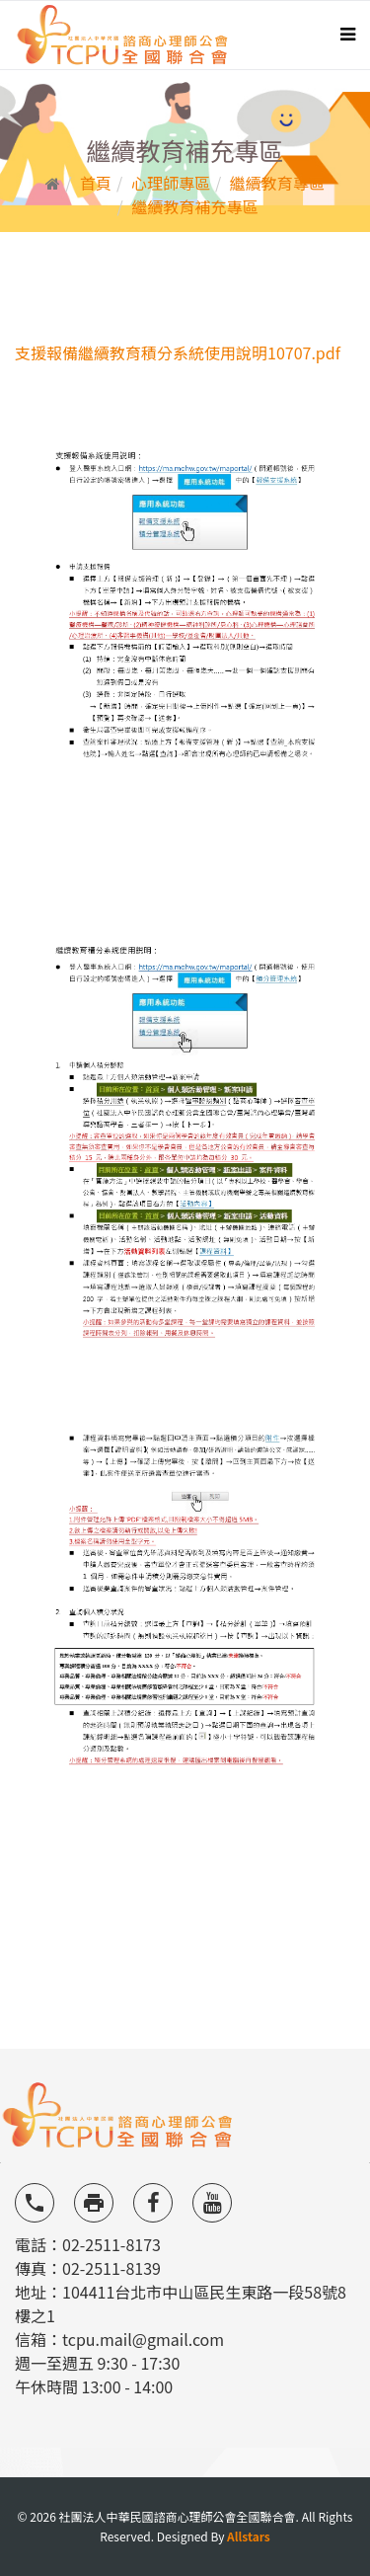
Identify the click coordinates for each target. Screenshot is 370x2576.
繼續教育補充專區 (194, 206)
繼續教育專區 (277, 183)
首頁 (95, 183)
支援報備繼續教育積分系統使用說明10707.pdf (177, 352)
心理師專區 (170, 183)
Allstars (248, 2536)
